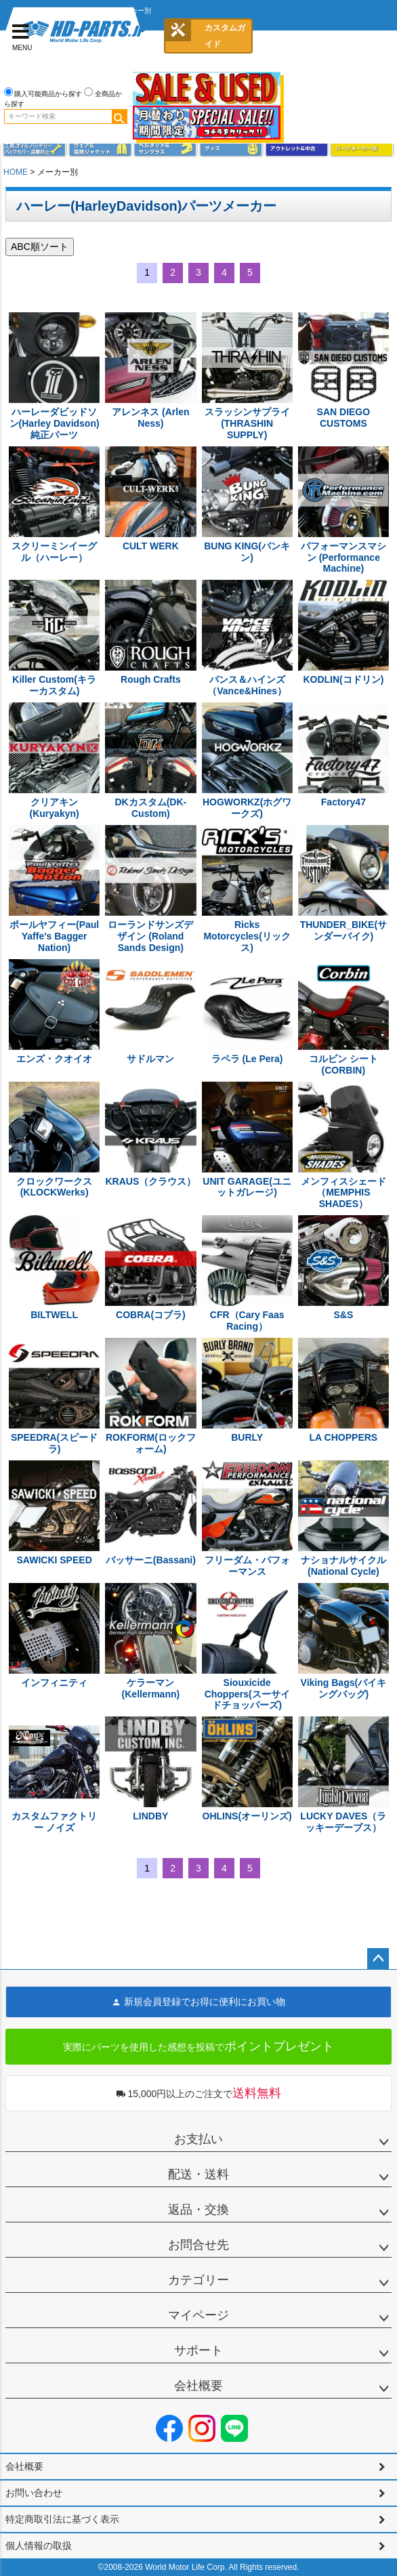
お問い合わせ (33, 2492)
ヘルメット (165, 149)
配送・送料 (198, 2174)
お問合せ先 (198, 2245)
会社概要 (198, 2385)
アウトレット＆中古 (297, 149)
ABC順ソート (39, 246)
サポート (198, 2350)
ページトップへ (378, 1959)
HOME (15, 172)
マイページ (198, 2315)
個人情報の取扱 (38, 2545)
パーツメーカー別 (362, 149)
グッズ (231, 149)
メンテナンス (35, 149)
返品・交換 (198, 2209)
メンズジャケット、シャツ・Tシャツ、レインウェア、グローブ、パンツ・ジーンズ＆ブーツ (100, 149)
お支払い (198, 2139)
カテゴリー (198, 2280)
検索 (119, 116)
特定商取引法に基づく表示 (62, 2519)
